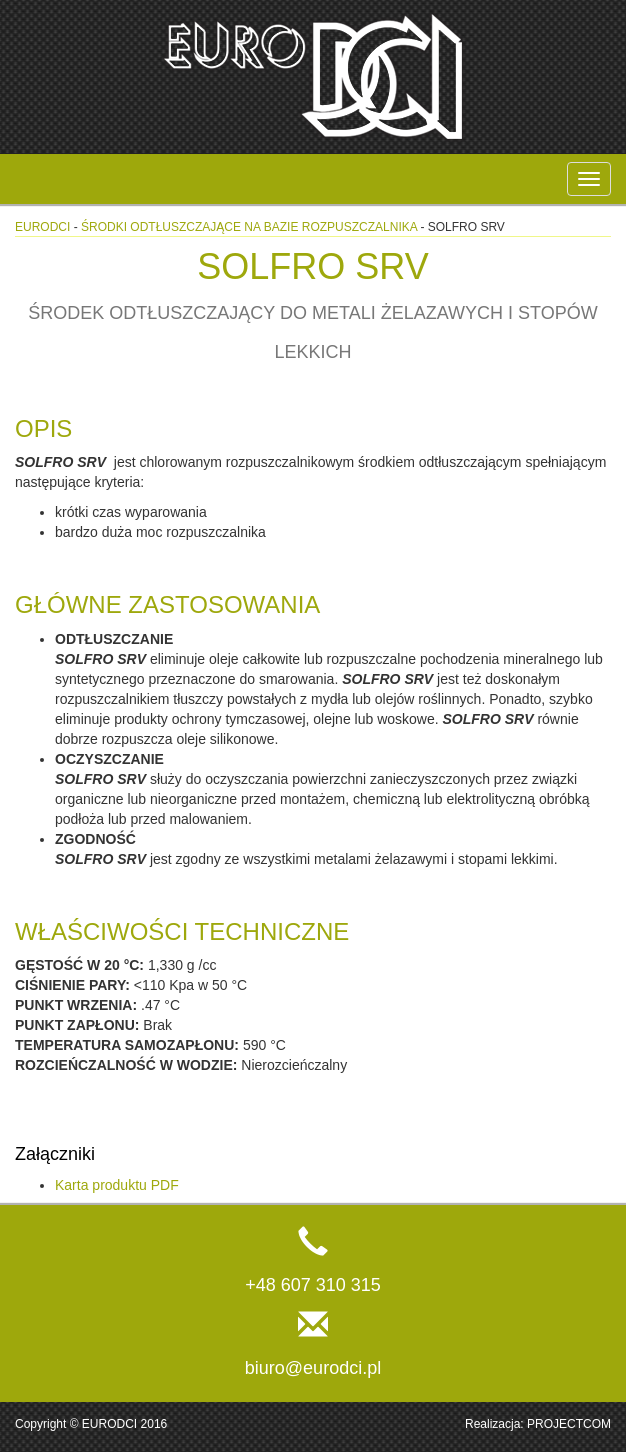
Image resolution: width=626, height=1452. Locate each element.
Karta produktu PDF (117, 1185)
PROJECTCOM (569, 1424)
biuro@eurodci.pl (313, 1368)
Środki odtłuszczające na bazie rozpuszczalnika (249, 227)
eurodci (42, 227)
